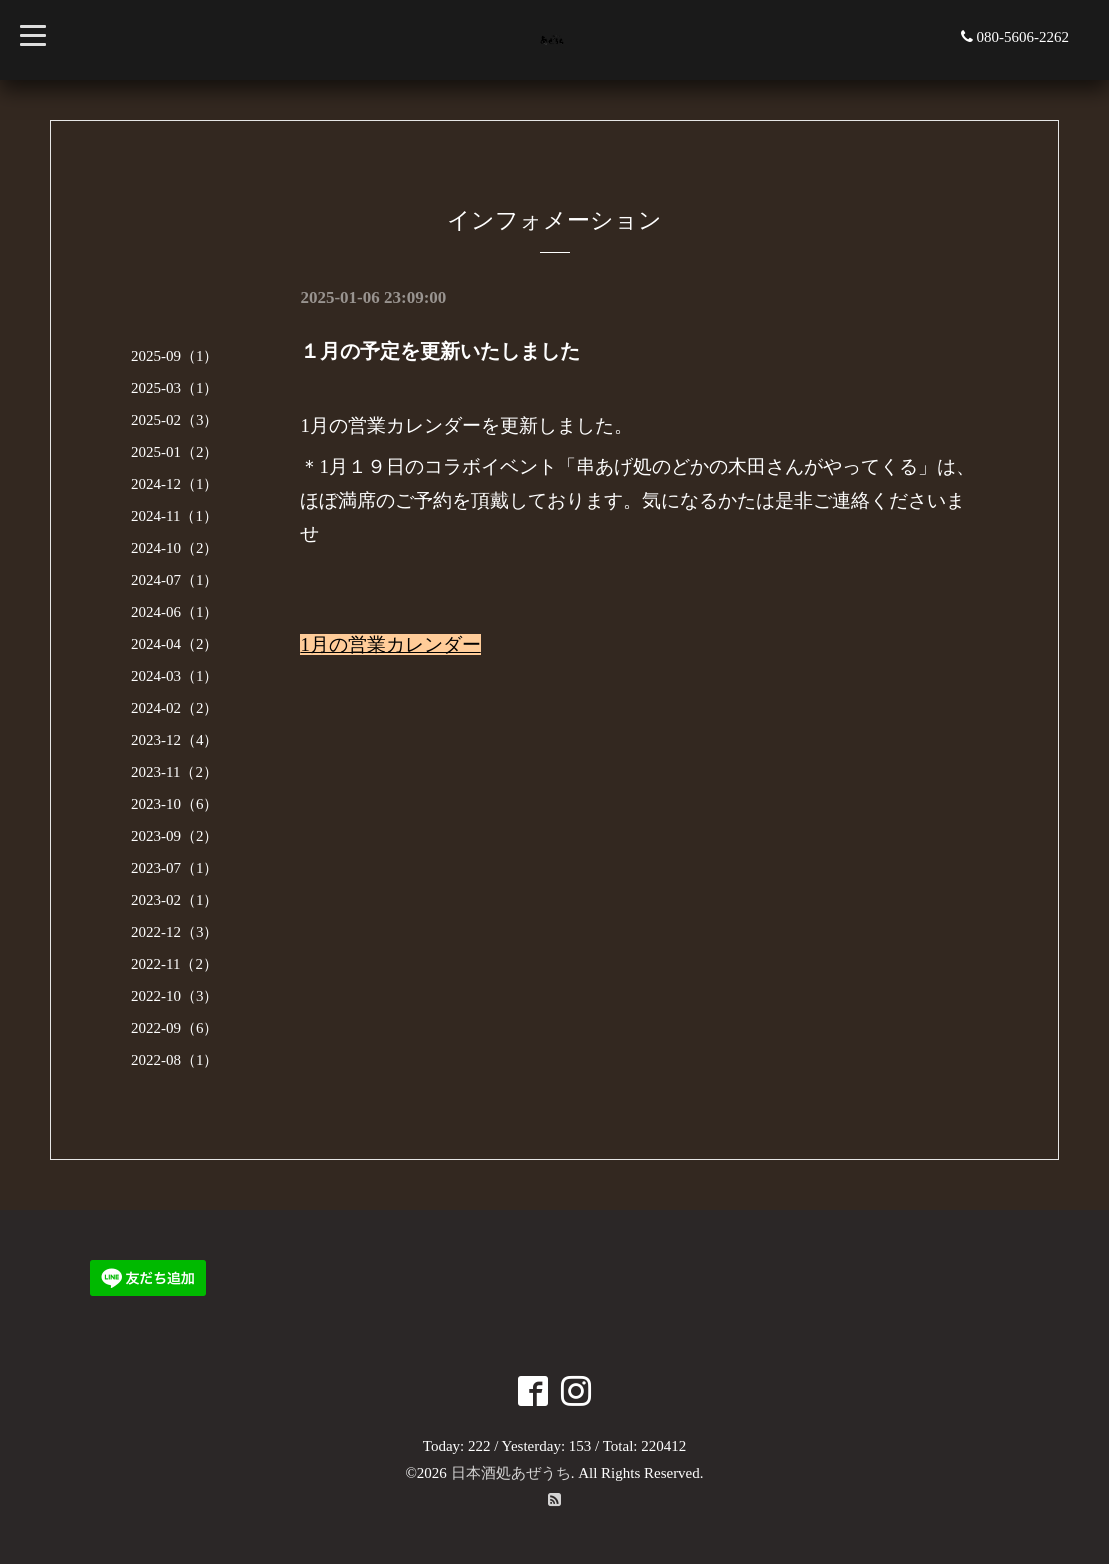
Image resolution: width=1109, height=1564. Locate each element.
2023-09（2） (175, 836)
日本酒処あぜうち (511, 1473)
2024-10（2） (175, 548)
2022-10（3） (175, 996)
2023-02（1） (175, 900)
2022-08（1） (175, 1060)
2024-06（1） (175, 612)
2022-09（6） (175, 1028)
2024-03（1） (175, 676)
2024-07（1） (175, 580)
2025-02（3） (175, 420)
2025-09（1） (175, 356)
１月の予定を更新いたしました (440, 351)
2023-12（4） (175, 740)
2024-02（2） (175, 708)
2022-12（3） (175, 932)
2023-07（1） (175, 868)
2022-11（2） (174, 964)
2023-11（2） (174, 772)
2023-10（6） (175, 804)
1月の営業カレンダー (390, 644)
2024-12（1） (175, 484)
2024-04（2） (175, 644)
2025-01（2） (175, 452)
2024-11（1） (174, 516)
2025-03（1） (175, 388)
